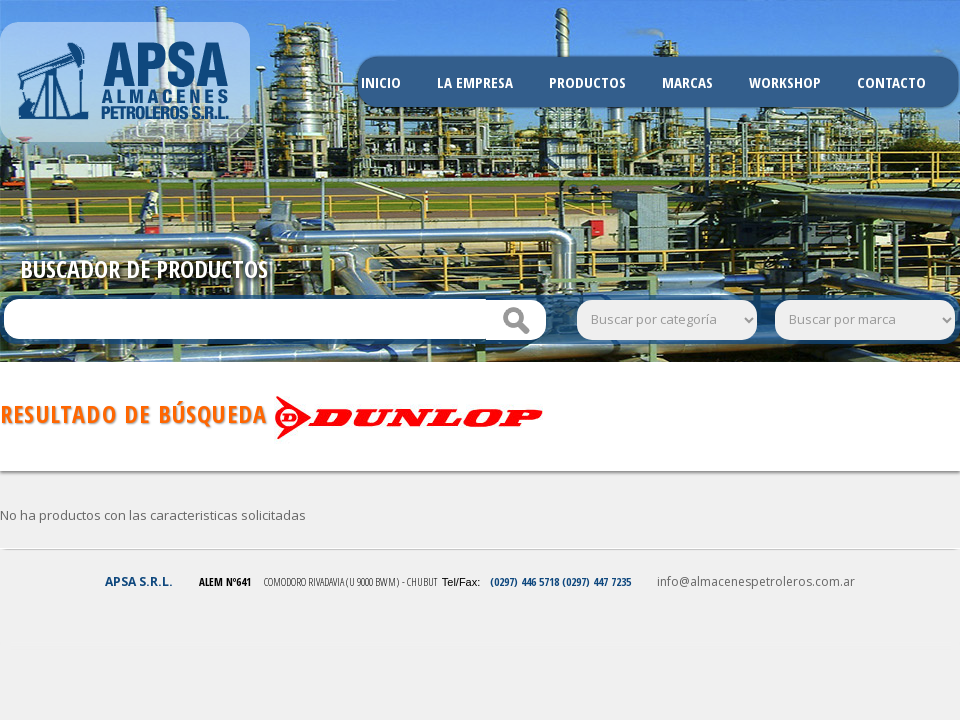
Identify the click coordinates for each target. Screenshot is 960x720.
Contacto (891, 82)
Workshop (785, 82)
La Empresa (475, 82)
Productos (587, 82)
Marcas (687, 82)
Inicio (381, 82)
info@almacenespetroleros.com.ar (756, 581)
